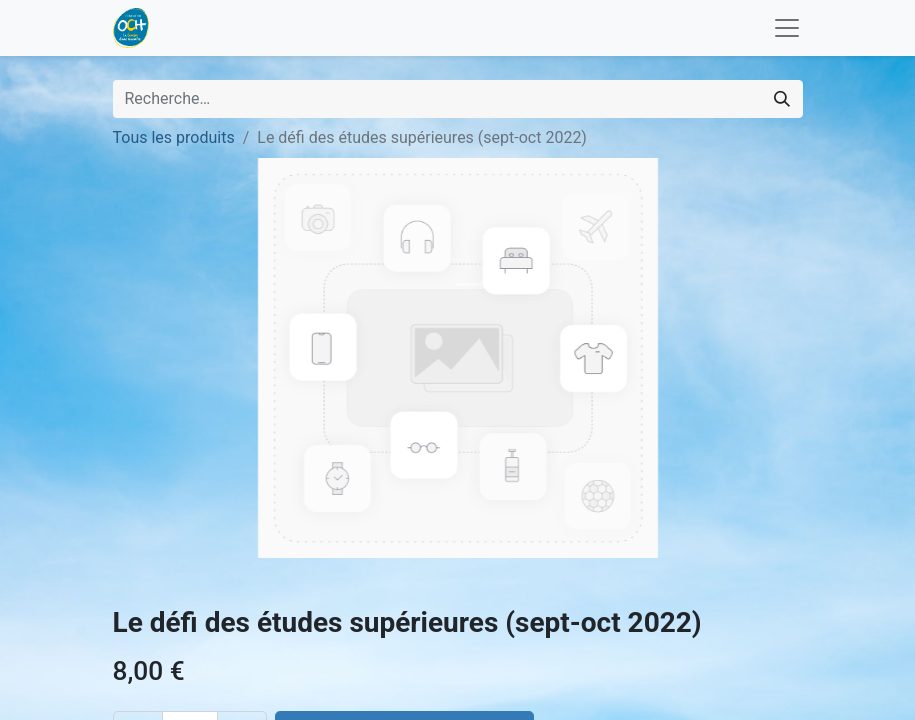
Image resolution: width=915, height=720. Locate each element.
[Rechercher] (782, 99)
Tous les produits (174, 137)
